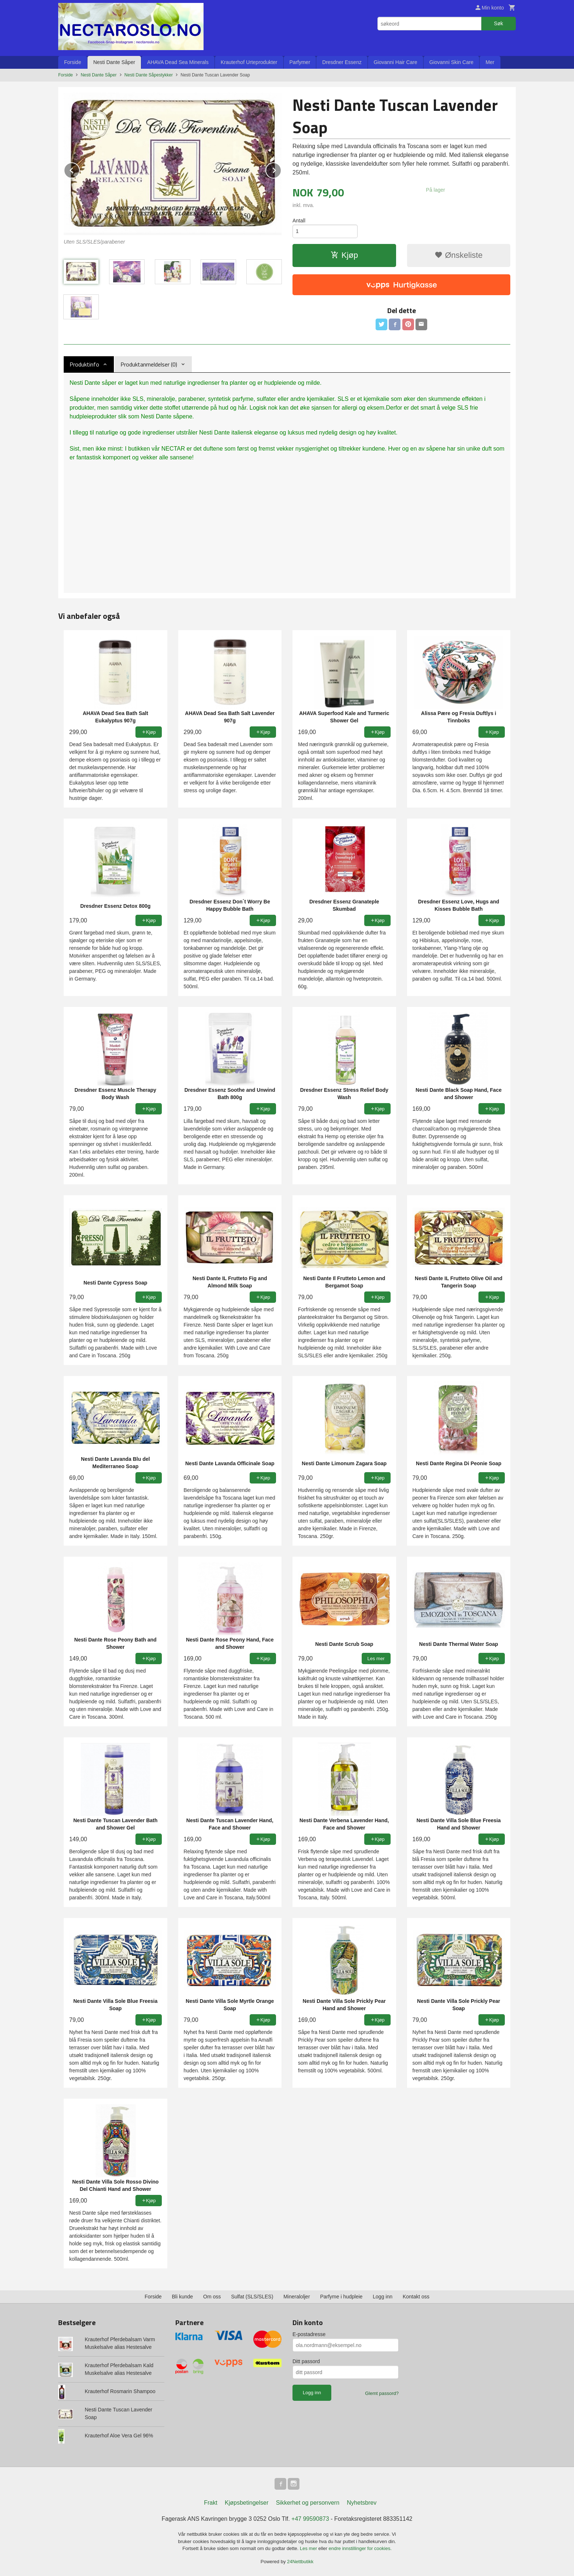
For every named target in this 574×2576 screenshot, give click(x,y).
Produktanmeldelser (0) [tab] (148, 364)
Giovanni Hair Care (395, 62)
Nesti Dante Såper (114, 62)
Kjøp (344, 255)
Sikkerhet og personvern (307, 2503)
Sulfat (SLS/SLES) (252, 2296)
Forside (72, 62)
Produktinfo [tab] (84, 364)
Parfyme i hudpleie (341, 2296)
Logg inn (382, 2296)
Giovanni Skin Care (451, 62)
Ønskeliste (458, 255)
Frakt (210, 2503)
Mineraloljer (296, 2296)
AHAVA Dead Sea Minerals (178, 62)
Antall (298, 220)
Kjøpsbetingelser (246, 2503)
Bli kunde (182, 2296)
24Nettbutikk (300, 2561)
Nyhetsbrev (362, 2503)
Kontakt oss (416, 2296)
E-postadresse (308, 2334)
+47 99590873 (310, 2519)
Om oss (212, 2296)
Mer (489, 62)
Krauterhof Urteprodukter (249, 62)
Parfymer (300, 62)
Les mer (309, 2548)
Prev (79, 169)
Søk (498, 23)
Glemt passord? (382, 2393)
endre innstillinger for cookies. (360, 2548)
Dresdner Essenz (341, 62)
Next (281, 169)
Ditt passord (306, 2361)
